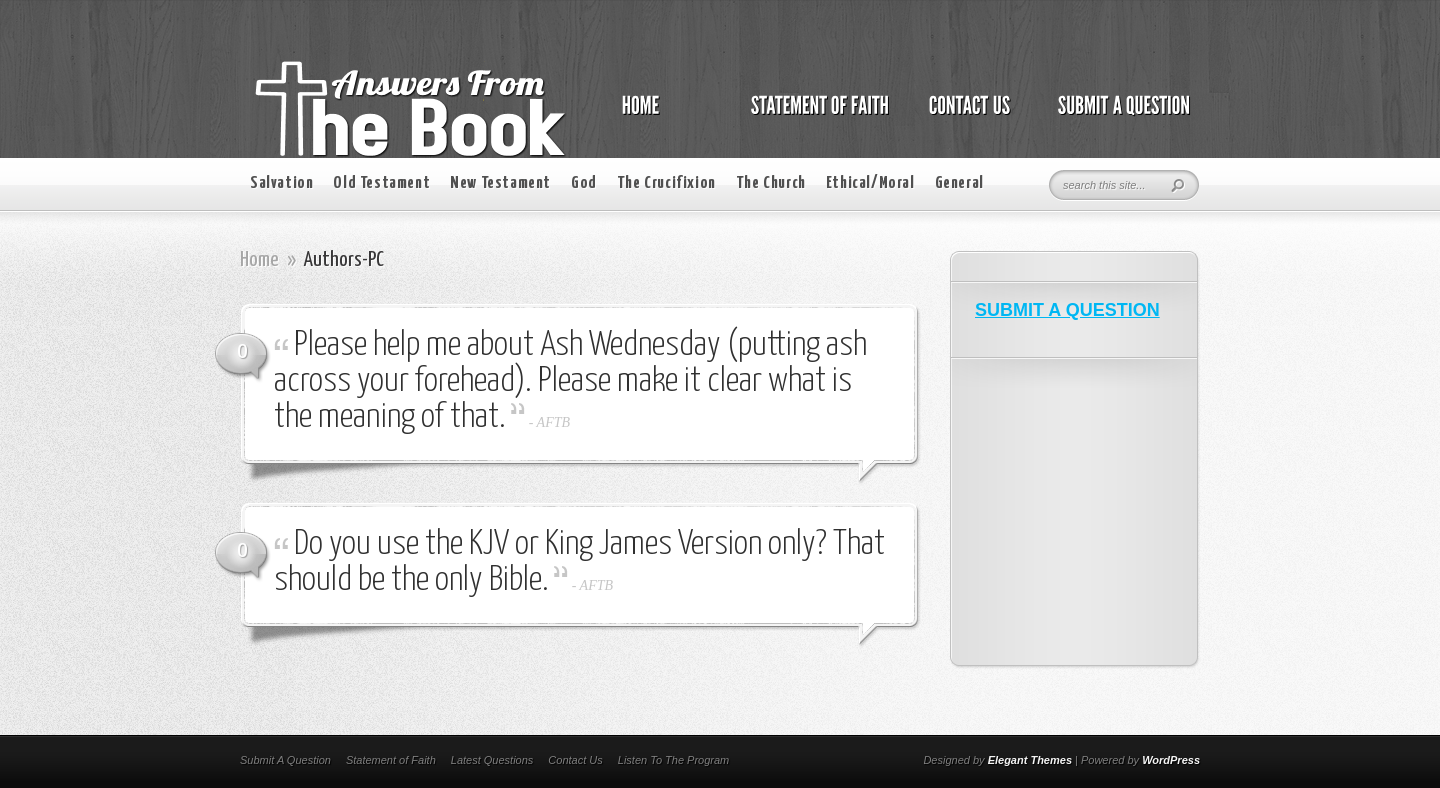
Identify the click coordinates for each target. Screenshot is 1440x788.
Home (259, 260)
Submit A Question (285, 760)
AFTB (553, 422)
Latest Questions (492, 760)
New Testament (500, 183)
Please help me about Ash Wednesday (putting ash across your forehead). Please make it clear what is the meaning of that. (570, 381)
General (959, 183)
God (584, 183)
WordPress (1171, 760)
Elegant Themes (1030, 760)
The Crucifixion (666, 183)
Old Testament (381, 183)
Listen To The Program (673, 760)
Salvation (281, 183)
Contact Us (575, 760)
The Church (771, 183)
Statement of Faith (391, 760)
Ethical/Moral (870, 183)
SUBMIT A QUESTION (1067, 310)
